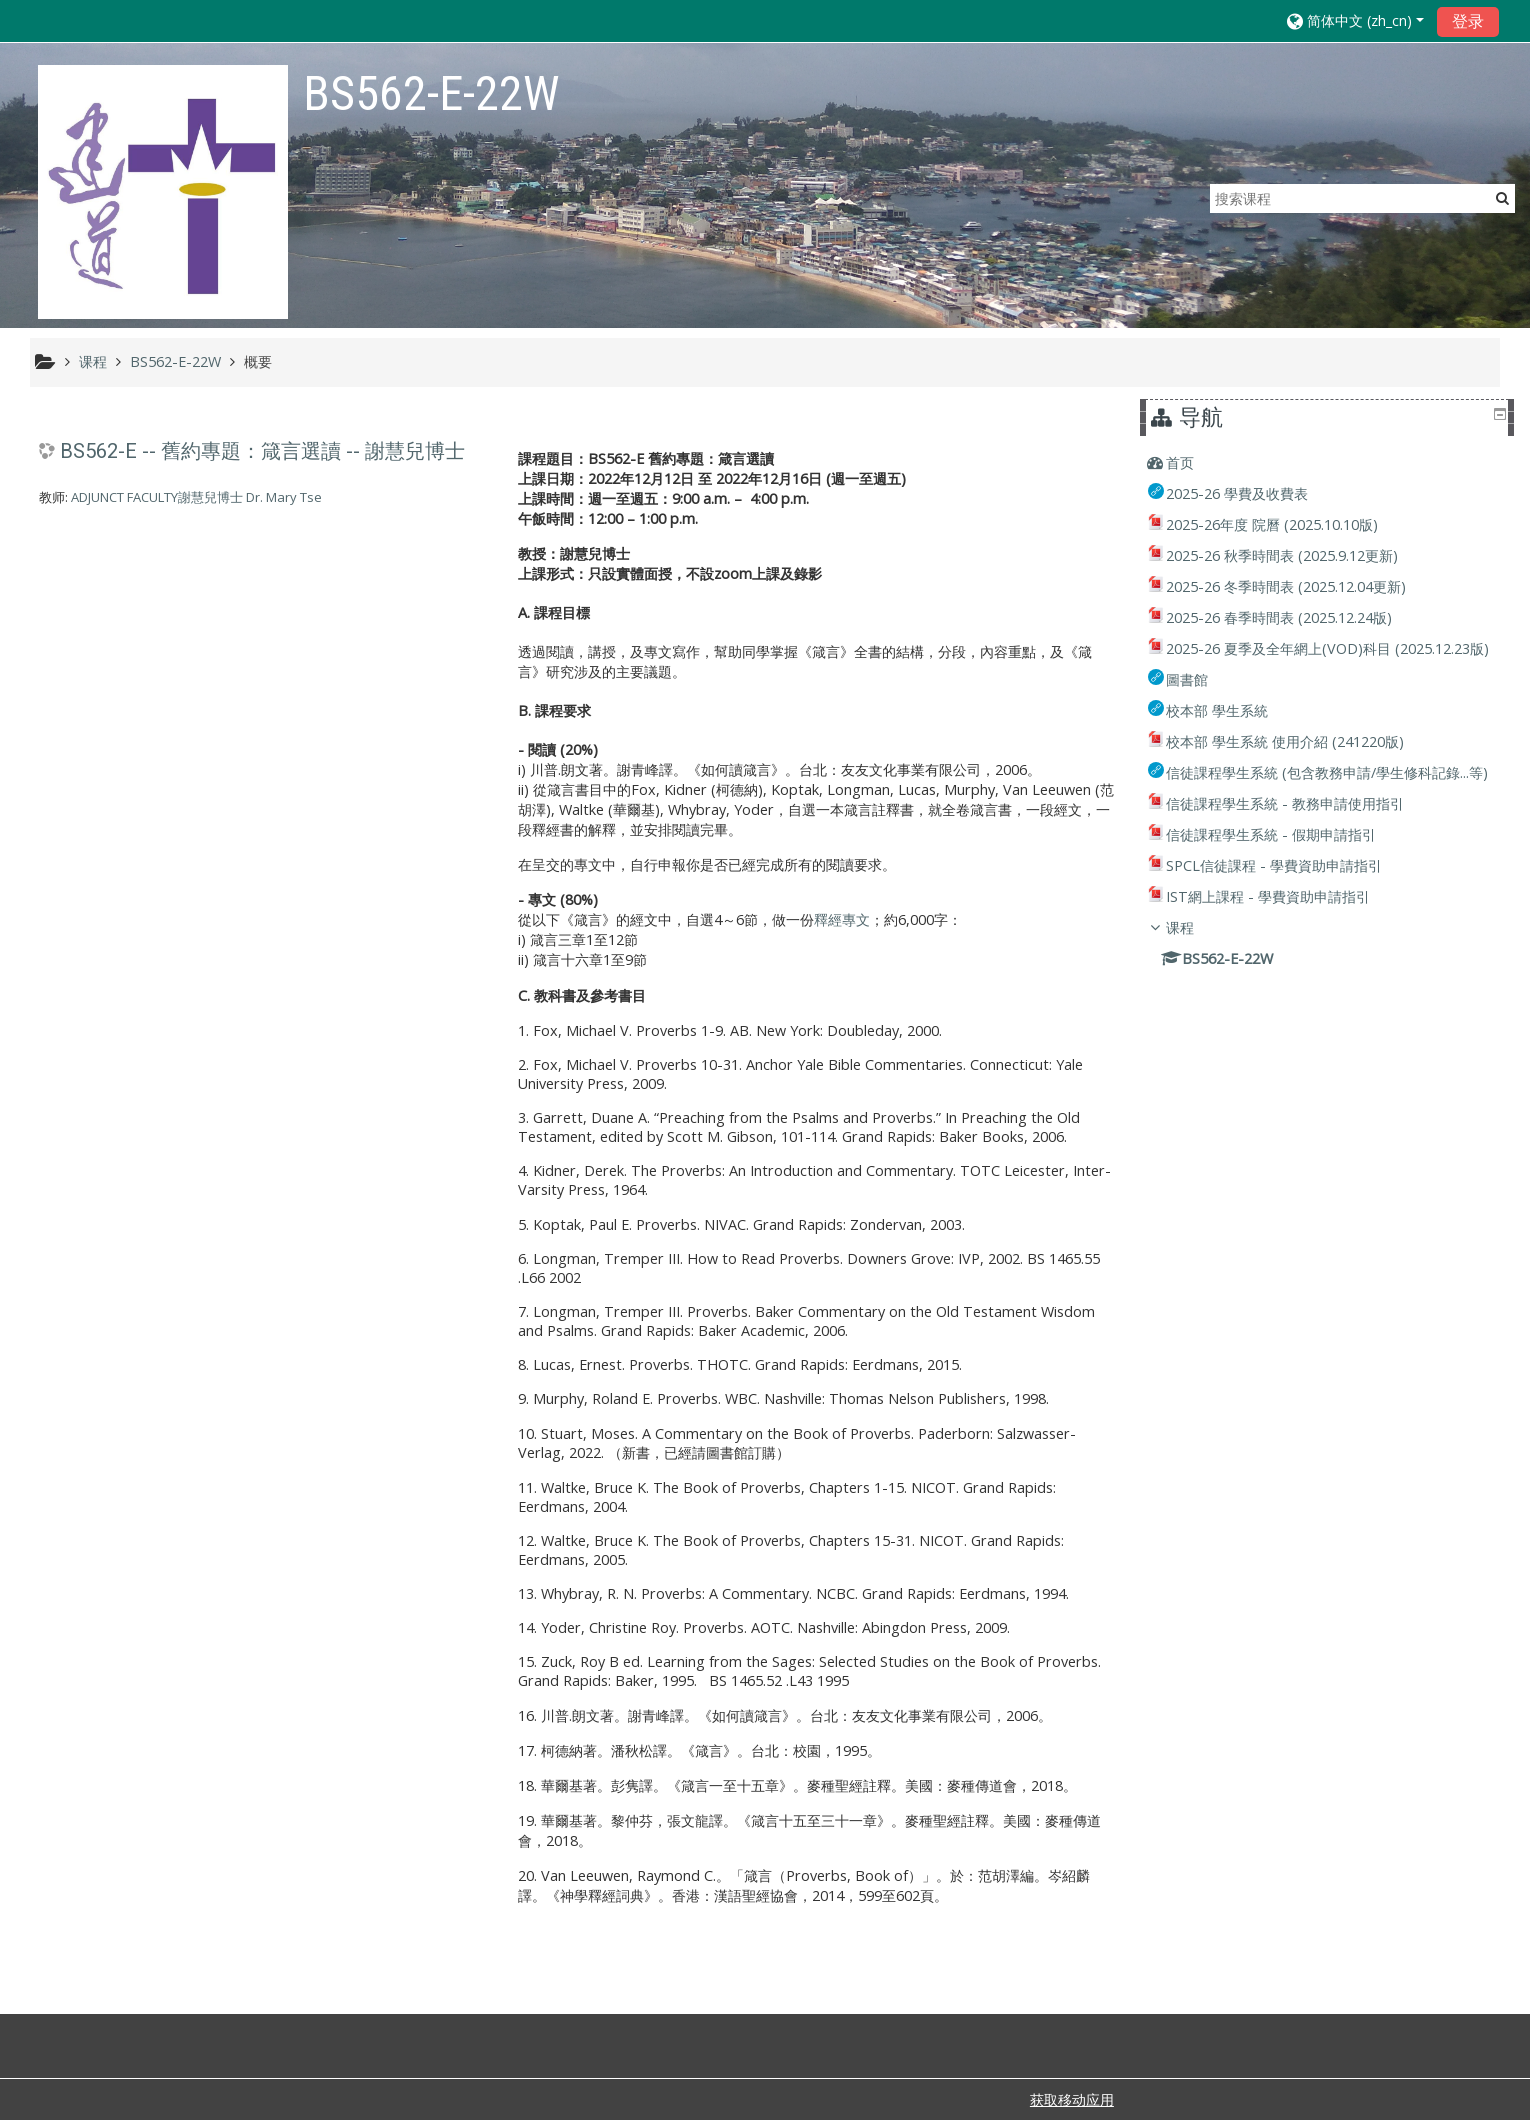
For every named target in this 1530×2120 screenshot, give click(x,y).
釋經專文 (842, 919)
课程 (1195, 983)
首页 (1195, 462)
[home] (163, 191)
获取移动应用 (1072, 2099)
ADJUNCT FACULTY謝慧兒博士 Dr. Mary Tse (196, 497)
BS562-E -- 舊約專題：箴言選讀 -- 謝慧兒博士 (262, 451)
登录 (1468, 21)
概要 (258, 361)
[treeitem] (1330, 463)
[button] (1355, 20)
